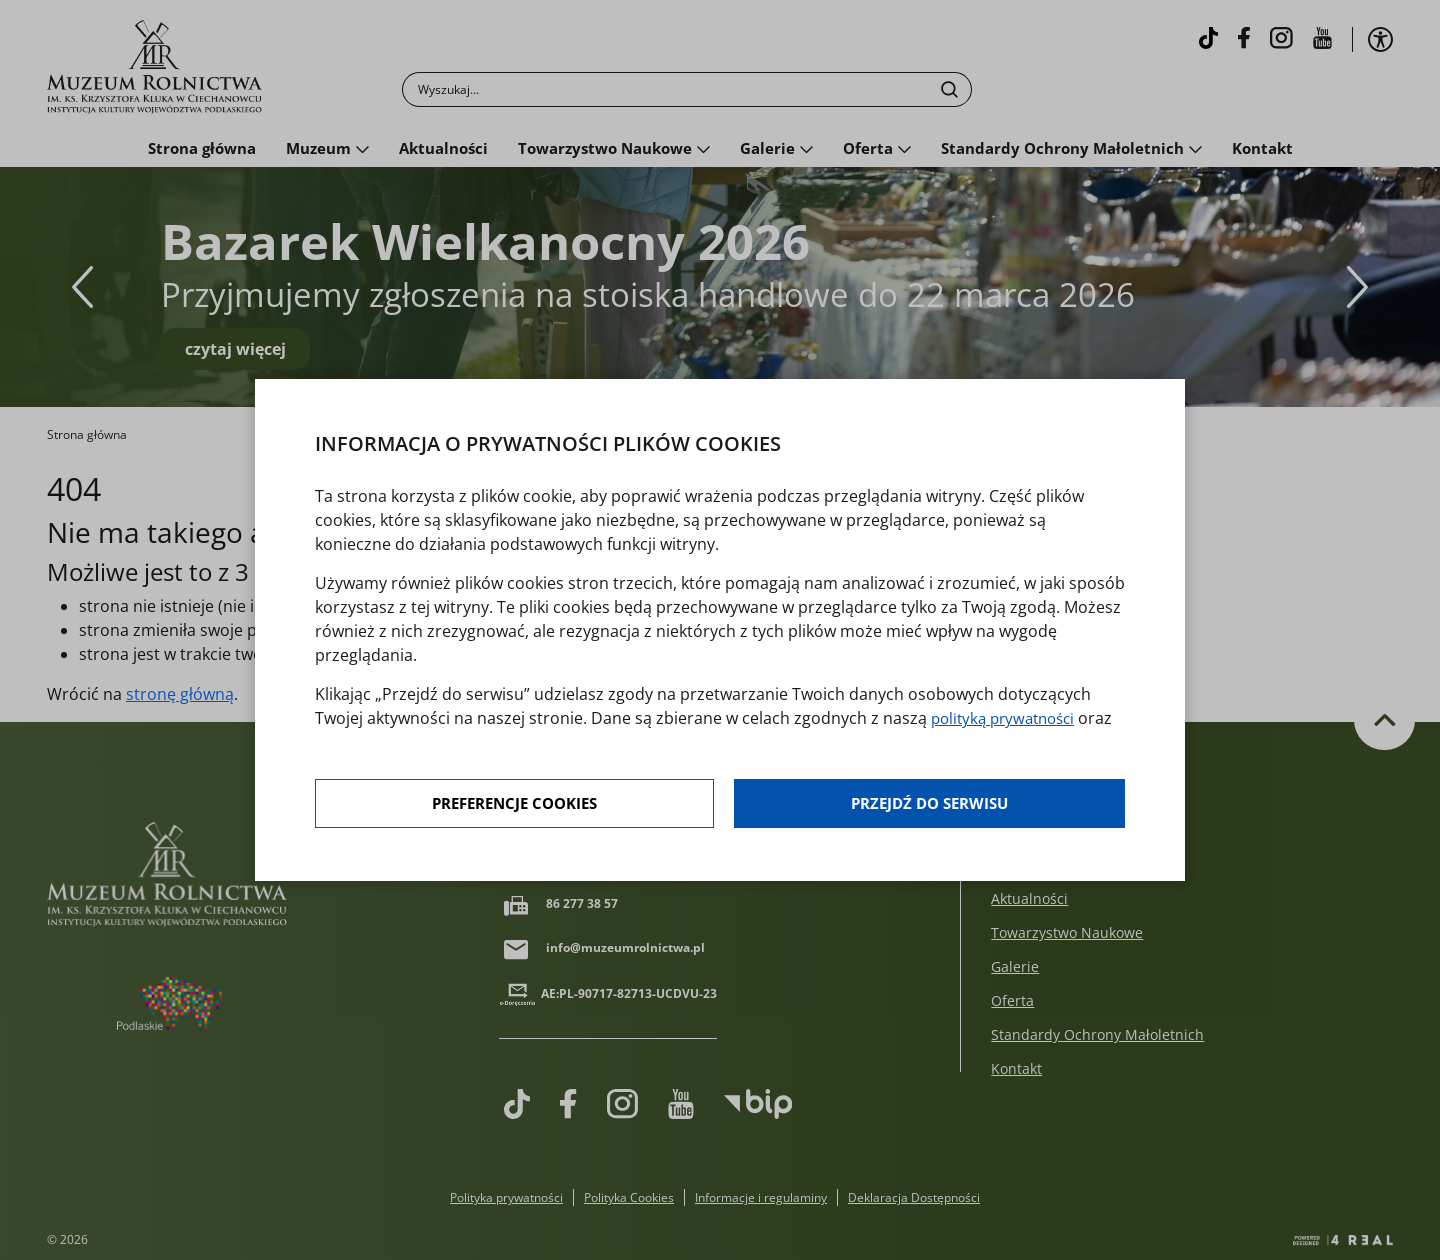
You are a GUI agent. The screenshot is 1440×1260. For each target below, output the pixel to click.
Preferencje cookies (515, 805)
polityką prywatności (1008, 719)
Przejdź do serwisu (930, 805)
